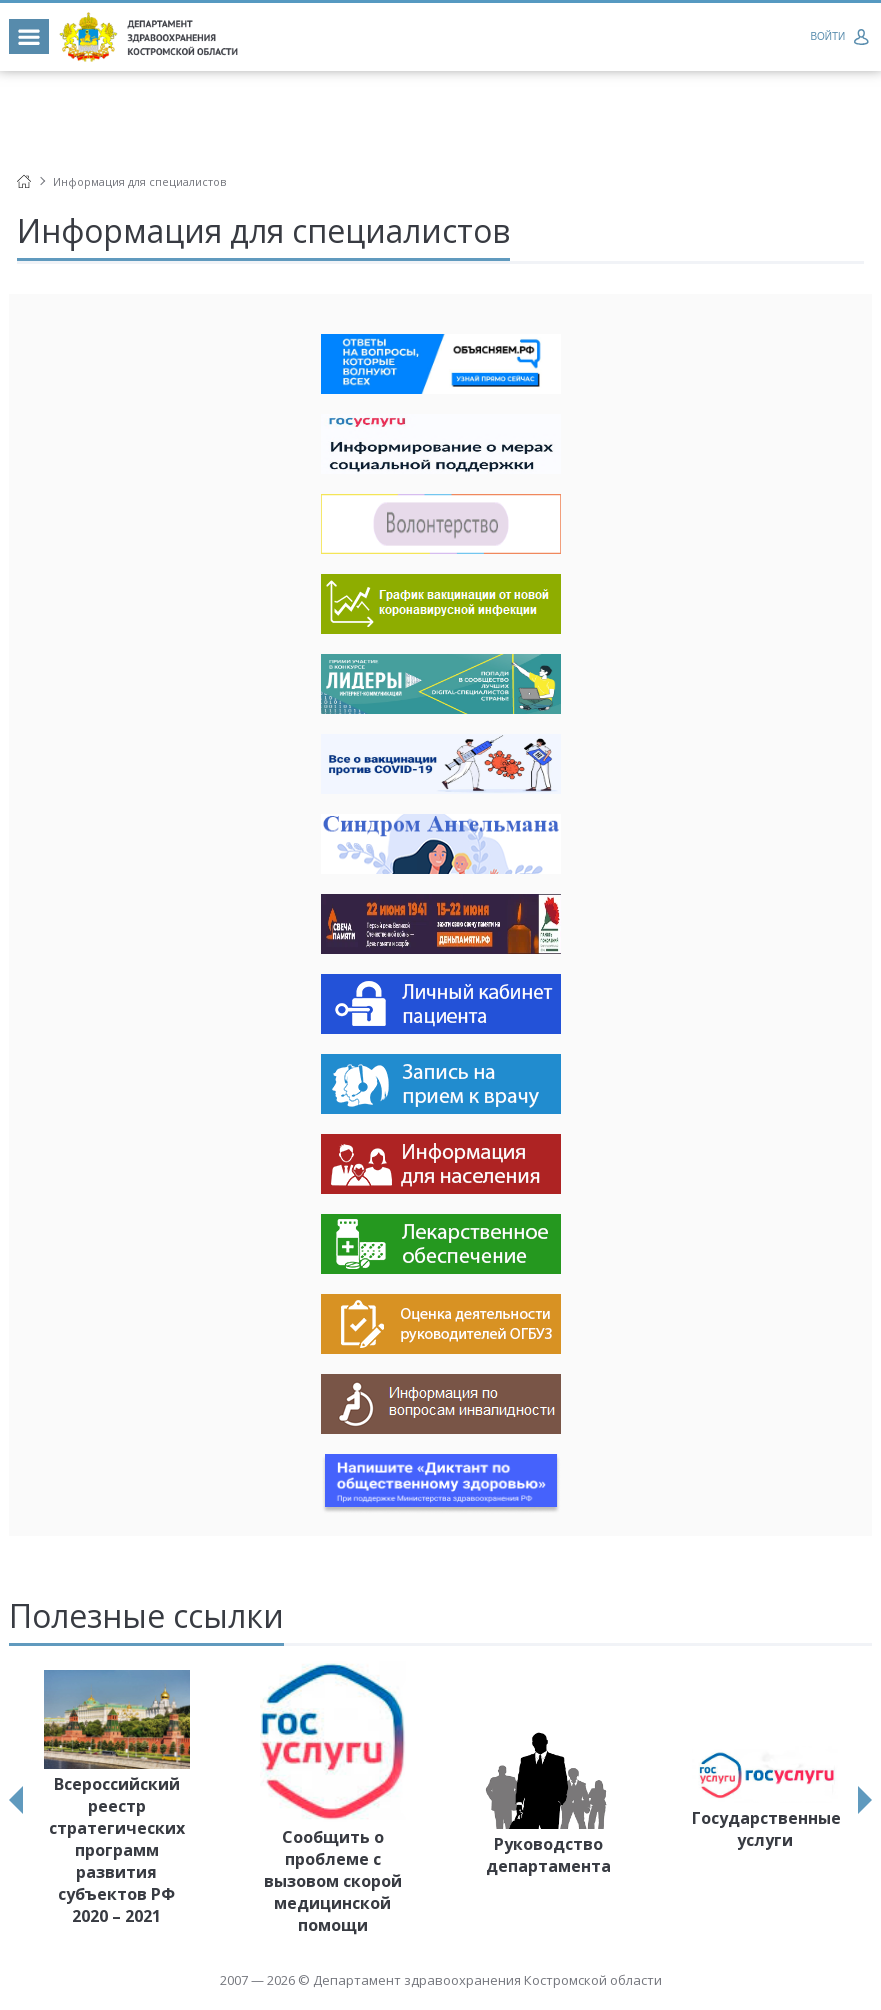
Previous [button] (16, 1800)
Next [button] (865, 1800)
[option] (117, 1801)
